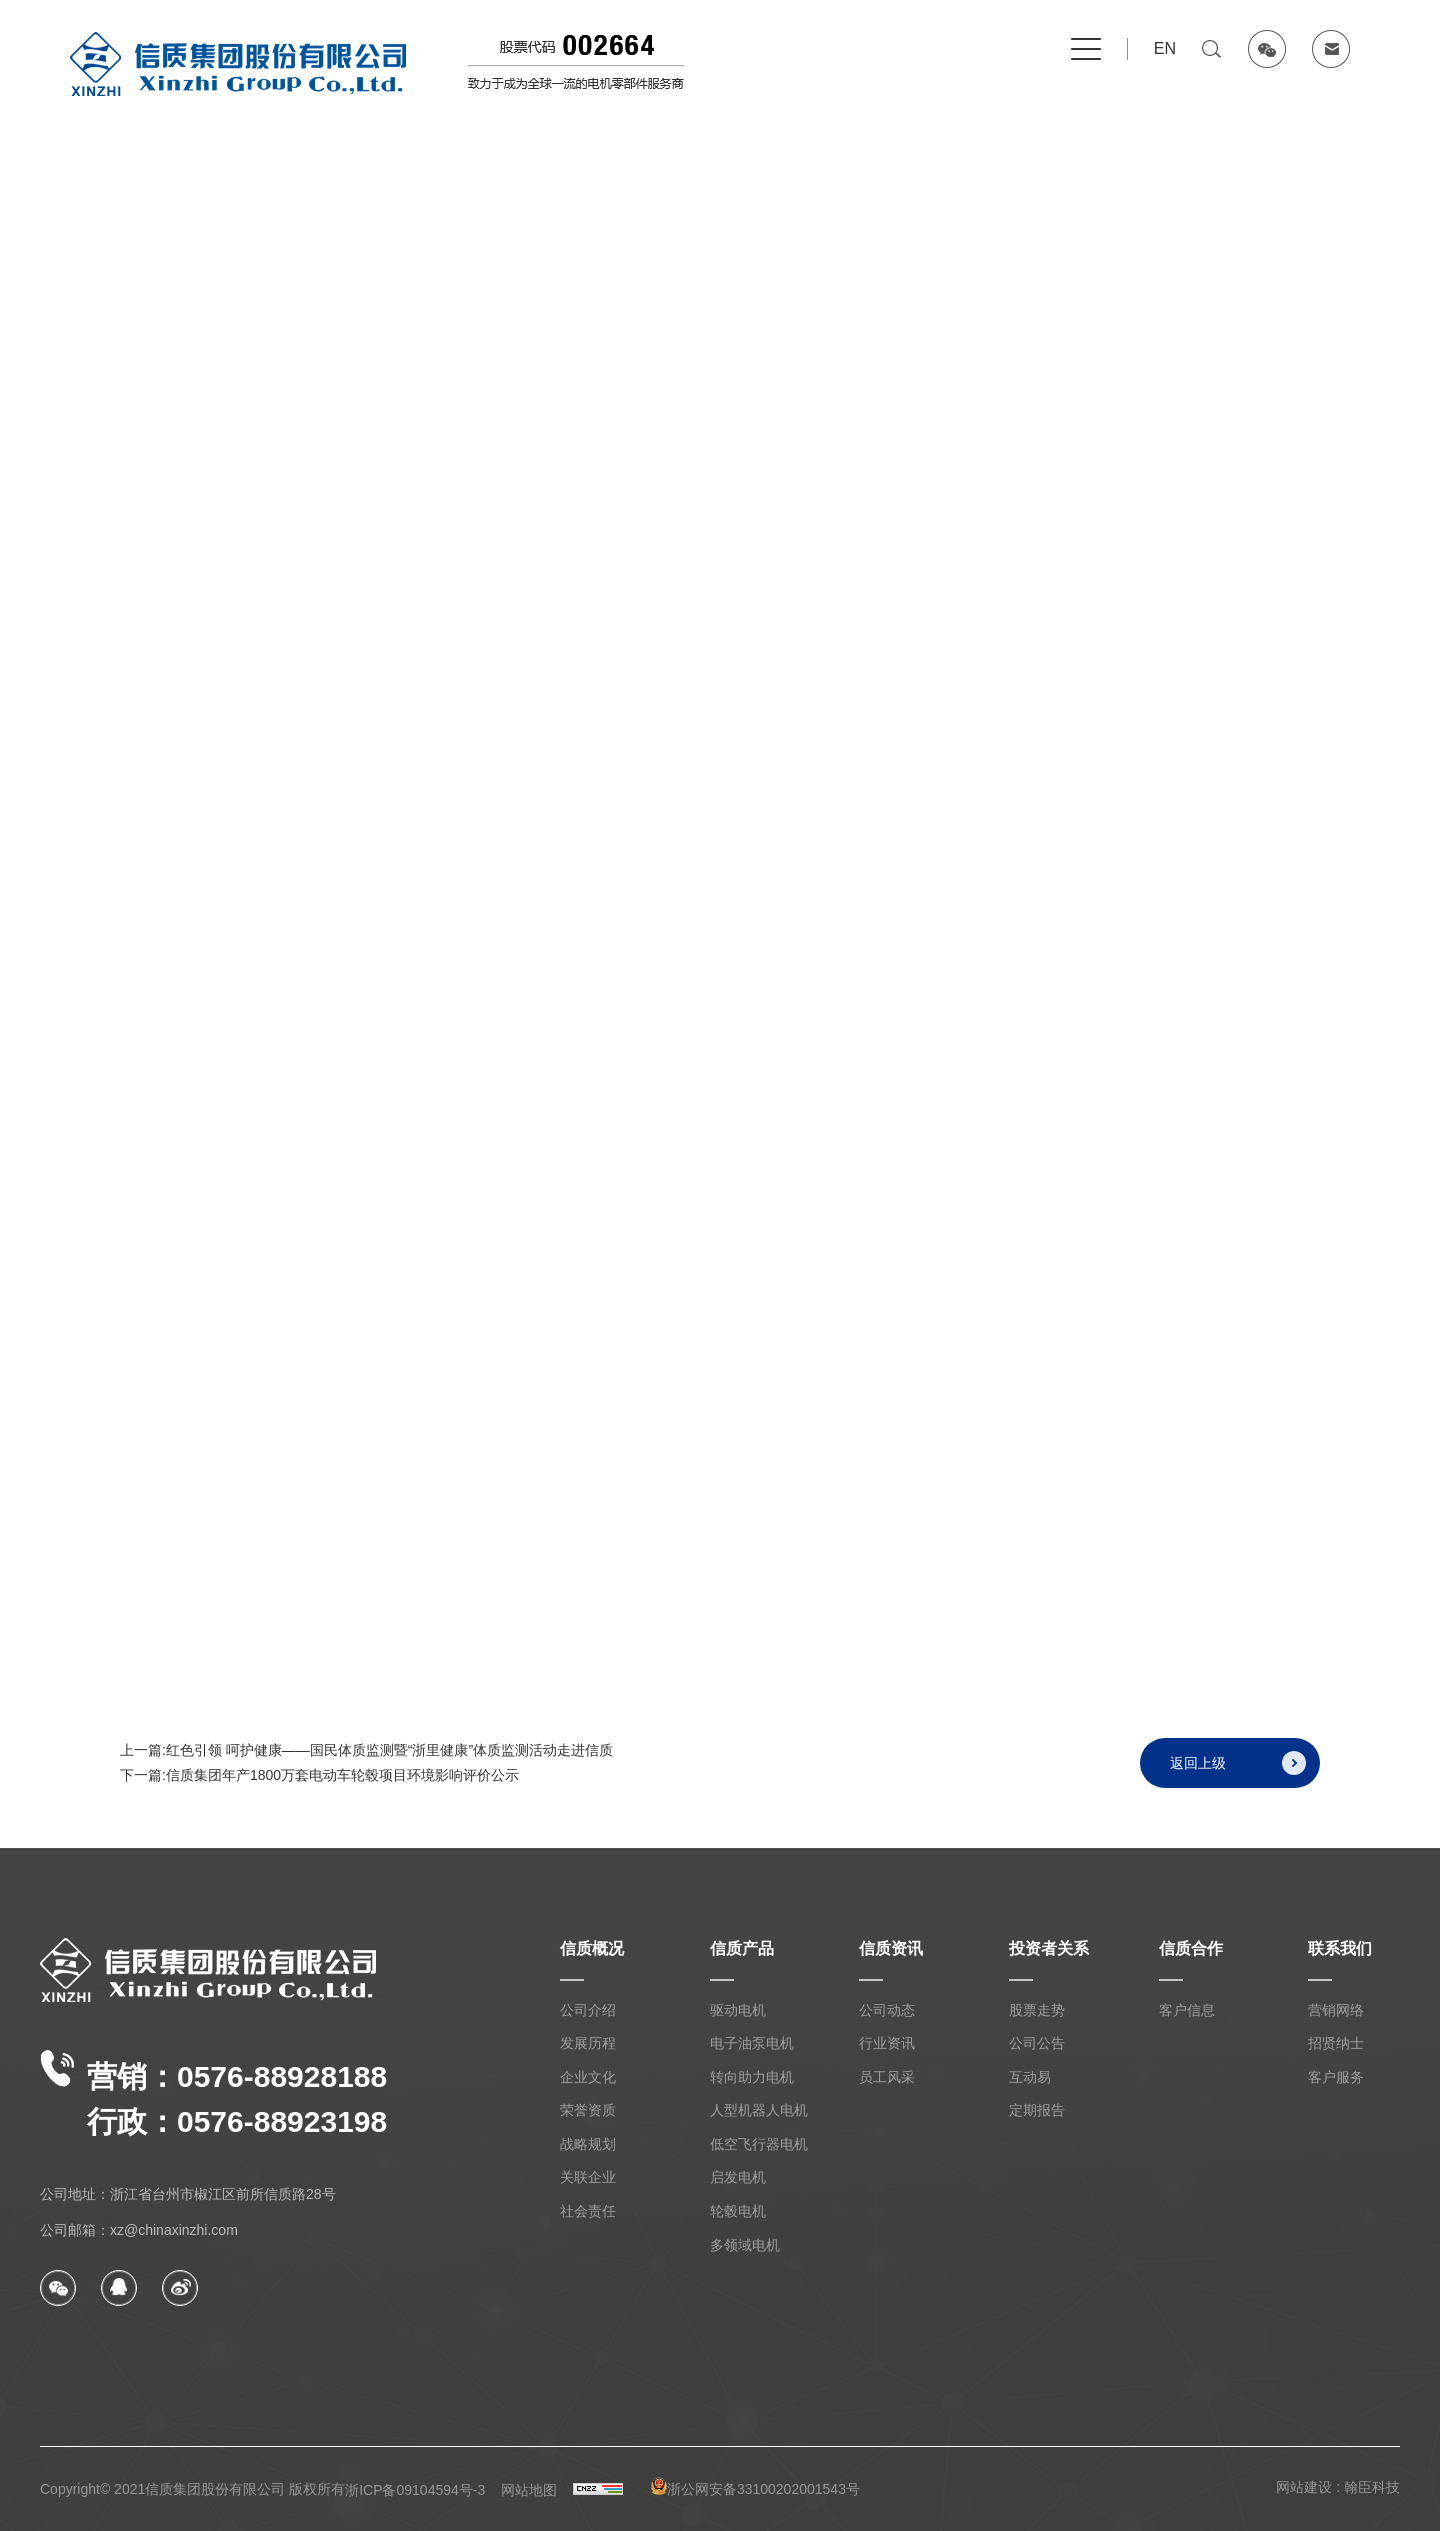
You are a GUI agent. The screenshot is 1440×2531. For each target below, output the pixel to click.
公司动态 (887, 2010)
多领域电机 (745, 2245)
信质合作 (1191, 1948)
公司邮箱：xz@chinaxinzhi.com (139, 2230)
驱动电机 (738, 2010)
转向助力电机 (752, 2077)
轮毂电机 (738, 2211)
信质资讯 (891, 1948)
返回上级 (1238, 1774)
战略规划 (588, 2144)
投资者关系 (1049, 1948)
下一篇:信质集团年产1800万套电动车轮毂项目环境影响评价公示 (319, 1786)
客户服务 (1336, 2077)
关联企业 (588, 2177)
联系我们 (1340, 1948)
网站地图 (529, 2490)
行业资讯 (887, 2043)
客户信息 (1187, 2010)
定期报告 (1037, 2110)
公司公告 (1037, 2043)
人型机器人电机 (759, 2110)
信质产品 (742, 1948)
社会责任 (588, 2211)
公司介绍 (588, 2010)
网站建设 (1304, 2487)
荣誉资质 (588, 2110)
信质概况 (592, 1948)
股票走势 (1037, 2010)
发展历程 (588, 2043)
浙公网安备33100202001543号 (755, 2487)
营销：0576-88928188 (213, 2093)
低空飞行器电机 (759, 2144)
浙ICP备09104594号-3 (415, 2490)
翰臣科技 (1372, 2487)
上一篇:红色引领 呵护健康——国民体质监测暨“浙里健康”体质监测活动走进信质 (366, 1760)
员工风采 (887, 2077)
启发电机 (738, 2177)
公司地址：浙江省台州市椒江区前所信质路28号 (188, 2194)
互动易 (1030, 2077)
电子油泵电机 (752, 2043)
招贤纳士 (1336, 2043)
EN (1165, 49)
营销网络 (1336, 2010)
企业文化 (588, 2077)
